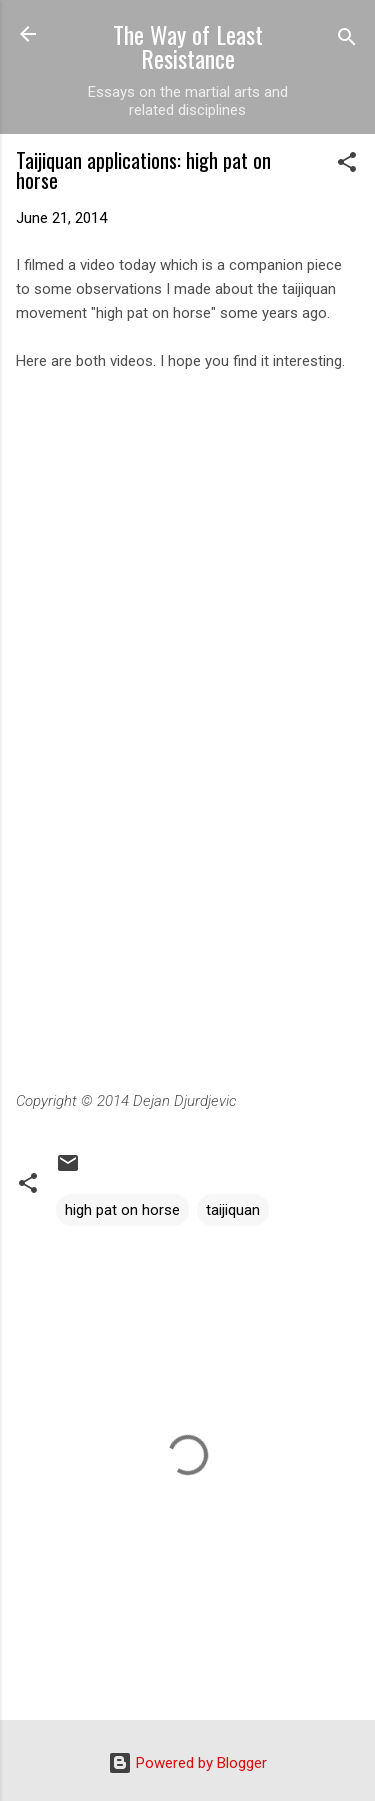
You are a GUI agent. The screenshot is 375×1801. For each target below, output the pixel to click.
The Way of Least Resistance (188, 46)
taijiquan (233, 1210)
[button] (347, 165)
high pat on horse (122, 1210)
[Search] (347, 40)
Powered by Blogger (187, 1763)
